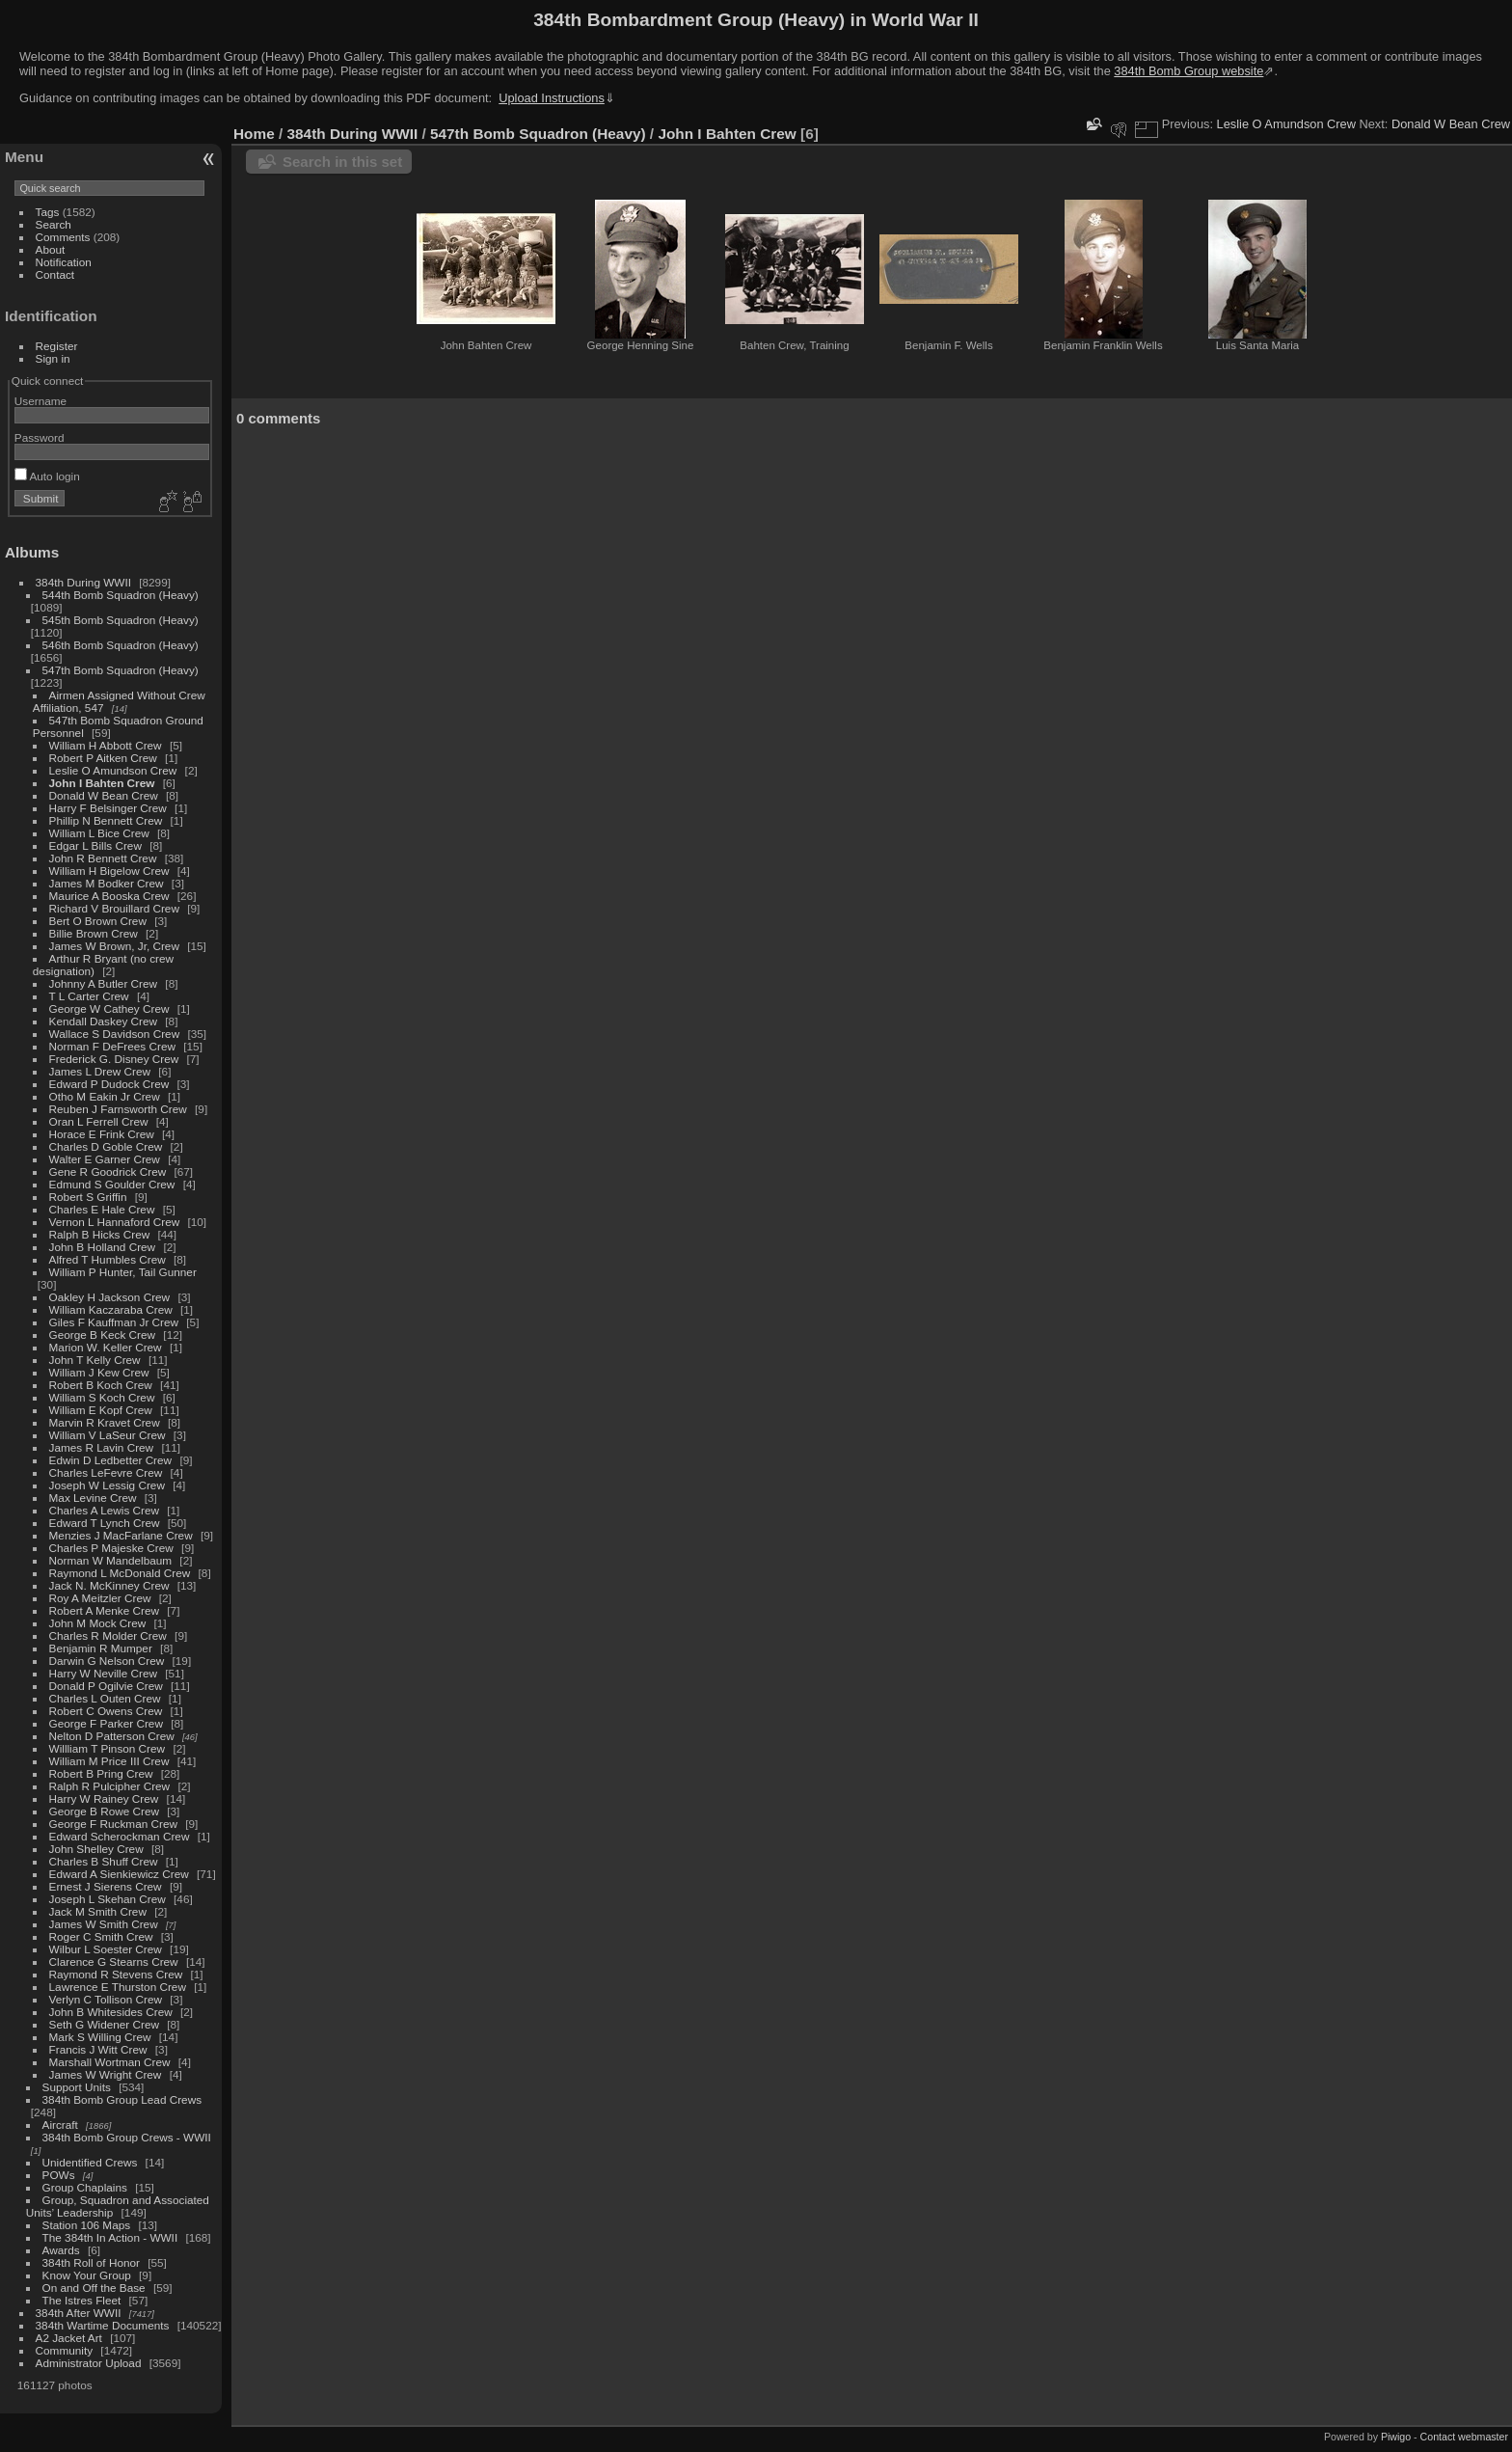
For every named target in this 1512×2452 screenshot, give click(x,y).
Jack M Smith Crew (98, 1911)
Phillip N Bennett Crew (106, 820)
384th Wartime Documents (103, 2325)
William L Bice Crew (99, 833)
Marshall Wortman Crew (110, 2062)
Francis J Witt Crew (98, 2049)
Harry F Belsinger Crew (108, 808)
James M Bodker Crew (106, 883)
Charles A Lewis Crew (104, 1510)
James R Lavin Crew (101, 1447)
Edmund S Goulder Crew (112, 1184)
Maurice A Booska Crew (109, 895)
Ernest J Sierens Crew (105, 1886)
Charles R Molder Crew (108, 1635)
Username (40, 401)
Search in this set (342, 161)
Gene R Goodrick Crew (108, 1171)
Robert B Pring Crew (101, 1773)
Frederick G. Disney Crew (114, 1058)
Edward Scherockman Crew (119, 1836)
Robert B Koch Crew (100, 1384)
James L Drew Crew (99, 1071)
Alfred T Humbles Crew (107, 1259)
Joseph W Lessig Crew (107, 1485)
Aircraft (60, 2124)
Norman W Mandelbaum (112, 1560)
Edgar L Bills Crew (95, 845)
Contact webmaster (1464, 2436)
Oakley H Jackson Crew (110, 1297)
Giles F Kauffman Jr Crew (113, 1322)
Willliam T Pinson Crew (107, 1748)
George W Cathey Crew (109, 1008)
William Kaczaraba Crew (111, 1309)
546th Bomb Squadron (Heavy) (120, 645)
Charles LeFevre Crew (106, 1472)
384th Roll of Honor (91, 2262)
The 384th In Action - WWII (110, 2237)
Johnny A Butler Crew (103, 983)
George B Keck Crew (102, 1334)
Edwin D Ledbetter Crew (111, 1460)
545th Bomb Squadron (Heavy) (120, 619)
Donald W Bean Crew (103, 795)
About (51, 249)
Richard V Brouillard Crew (114, 908)
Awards (61, 2250)
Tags (48, 211)
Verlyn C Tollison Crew (105, 1999)
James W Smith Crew (103, 1924)
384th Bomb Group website (1188, 71)
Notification (64, 262)
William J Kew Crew (99, 1372)
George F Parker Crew (106, 1723)
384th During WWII (83, 582)
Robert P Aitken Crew (103, 757)
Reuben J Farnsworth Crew (118, 1109)
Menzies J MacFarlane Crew (121, 1535)
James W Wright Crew (105, 2074)
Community (65, 2350)
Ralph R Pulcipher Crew (110, 1786)
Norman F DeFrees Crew (112, 1046)
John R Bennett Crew (103, 858)
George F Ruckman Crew (113, 1823)
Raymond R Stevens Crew (116, 1974)
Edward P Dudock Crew (109, 1083)
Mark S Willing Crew (100, 2036)
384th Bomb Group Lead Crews (122, 2099)
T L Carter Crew (89, 996)
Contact (55, 274)
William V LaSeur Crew (107, 1435)
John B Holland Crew (102, 1246)
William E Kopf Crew (100, 1409)
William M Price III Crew (109, 1761)
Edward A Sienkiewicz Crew (119, 1873)
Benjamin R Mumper (100, 1648)
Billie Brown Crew (93, 933)
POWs (58, 2174)
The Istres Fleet (82, 2300)
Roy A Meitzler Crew (100, 1598)
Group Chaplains (84, 2187)
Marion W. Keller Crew (105, 1347)
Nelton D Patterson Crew (112, 1736)
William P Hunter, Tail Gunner (123, 1272)
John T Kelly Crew (95, 1359)
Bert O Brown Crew (98, 920)
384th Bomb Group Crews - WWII (126, 2137)
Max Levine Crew (93, 1497)
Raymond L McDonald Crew (120, 1573)
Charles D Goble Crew (106, 1146)
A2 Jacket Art (69, 2337)
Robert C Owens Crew (106, 1710)
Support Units (76, 2087)
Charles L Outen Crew (105, 1698)
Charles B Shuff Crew (103, 1861)
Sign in (53, 358)
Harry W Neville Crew (103, 1673)
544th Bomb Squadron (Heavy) (120, 594)
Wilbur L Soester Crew (105, 1949)
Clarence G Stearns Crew (113, 1961)
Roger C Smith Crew (101, 1936)
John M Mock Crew (98, 1623)
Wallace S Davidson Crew (114, 1033)
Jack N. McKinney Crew (109, 1585)
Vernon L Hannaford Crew (114, 1221)
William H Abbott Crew (105, 745)
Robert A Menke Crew (104, 1610)
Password (39, 437)
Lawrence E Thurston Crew (117, 1986)
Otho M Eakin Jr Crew (104, 1096)
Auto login (47, 476)
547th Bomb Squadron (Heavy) (120, 670)
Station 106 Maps (86, 2225)
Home (254, 133)
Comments (63, 237)
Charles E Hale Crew (102, 1209)
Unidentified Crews (90, 2162)
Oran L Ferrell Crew (98, 1121)
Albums (32, 552)
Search (53, 224)
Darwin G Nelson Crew (107, 1660)
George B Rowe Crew (104, 1811)
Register (57, 346)
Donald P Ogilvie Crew (106, 1685)
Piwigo (1396, 2436)
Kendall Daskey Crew (103, 1021)
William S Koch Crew (102, 1397)
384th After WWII (79, 2312)
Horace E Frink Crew (101, 1134)
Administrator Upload (89, 2363)
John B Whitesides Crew (111, 2011)
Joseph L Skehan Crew (107, 1899)
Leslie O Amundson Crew (113, 770)
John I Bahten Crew (102, 782)
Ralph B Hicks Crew (99, 1234)
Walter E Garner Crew (104, 1159)
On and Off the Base (94, 2287)
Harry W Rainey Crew (104, 1798)
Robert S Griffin (88, 1196)
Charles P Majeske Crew (111, 1547)
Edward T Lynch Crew (104, 1522)
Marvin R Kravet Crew (104, 1422)
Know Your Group (86, 2275)
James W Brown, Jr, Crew (114, 946)
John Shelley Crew (96, 1848)
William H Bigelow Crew (109, 870)
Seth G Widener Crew (104, 2024)
